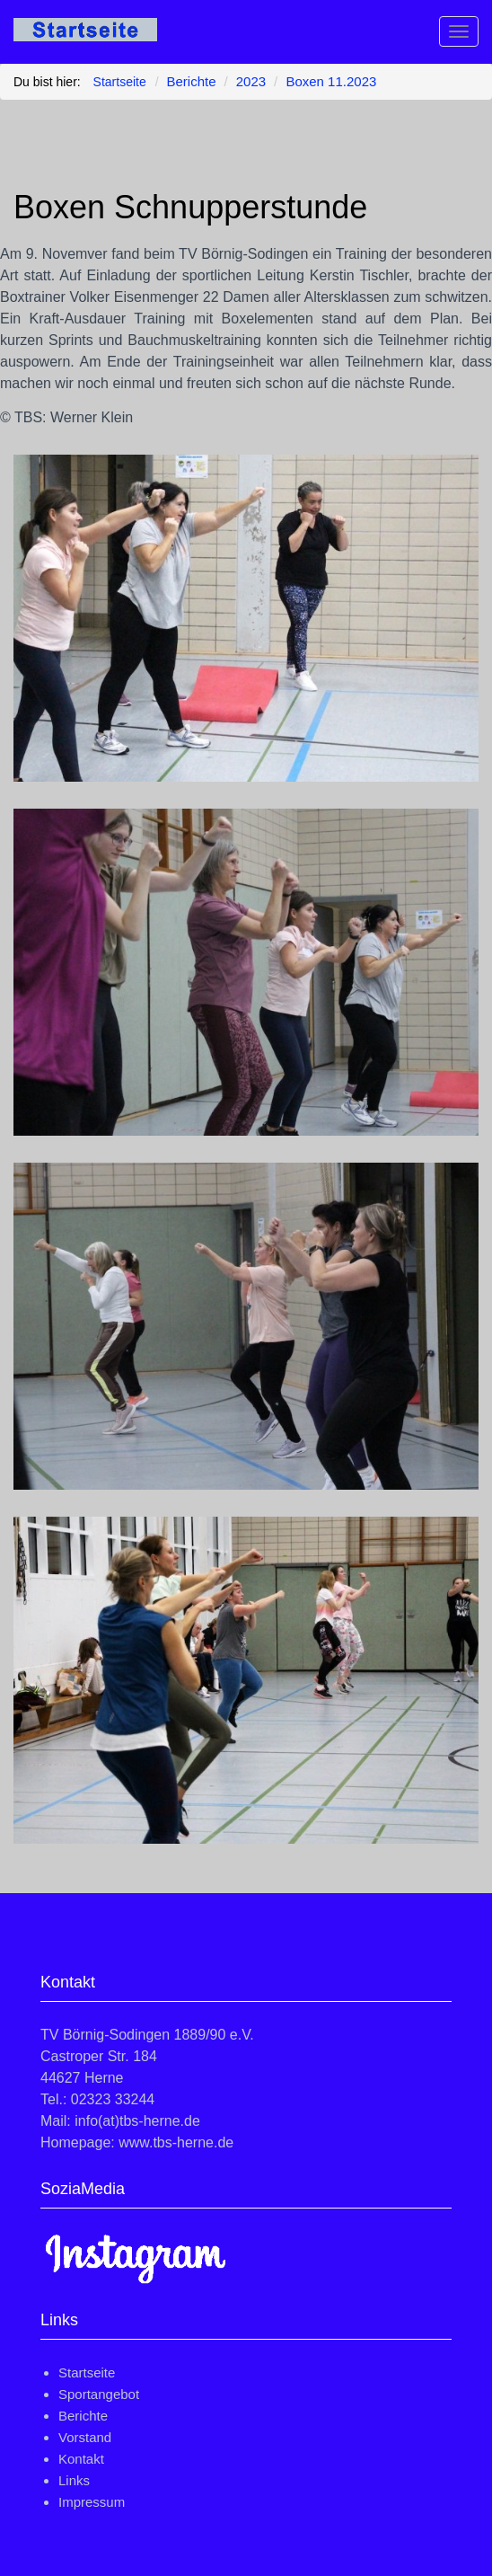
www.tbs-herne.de (176, 2142)
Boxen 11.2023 (331, 81)
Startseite (86, 2372)
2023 (251, 81)
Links (74, 2480)
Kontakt (81, 2458)
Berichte (191, 81)
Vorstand (84, 2437)
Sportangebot (98, 2394)
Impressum (91, 2502)
